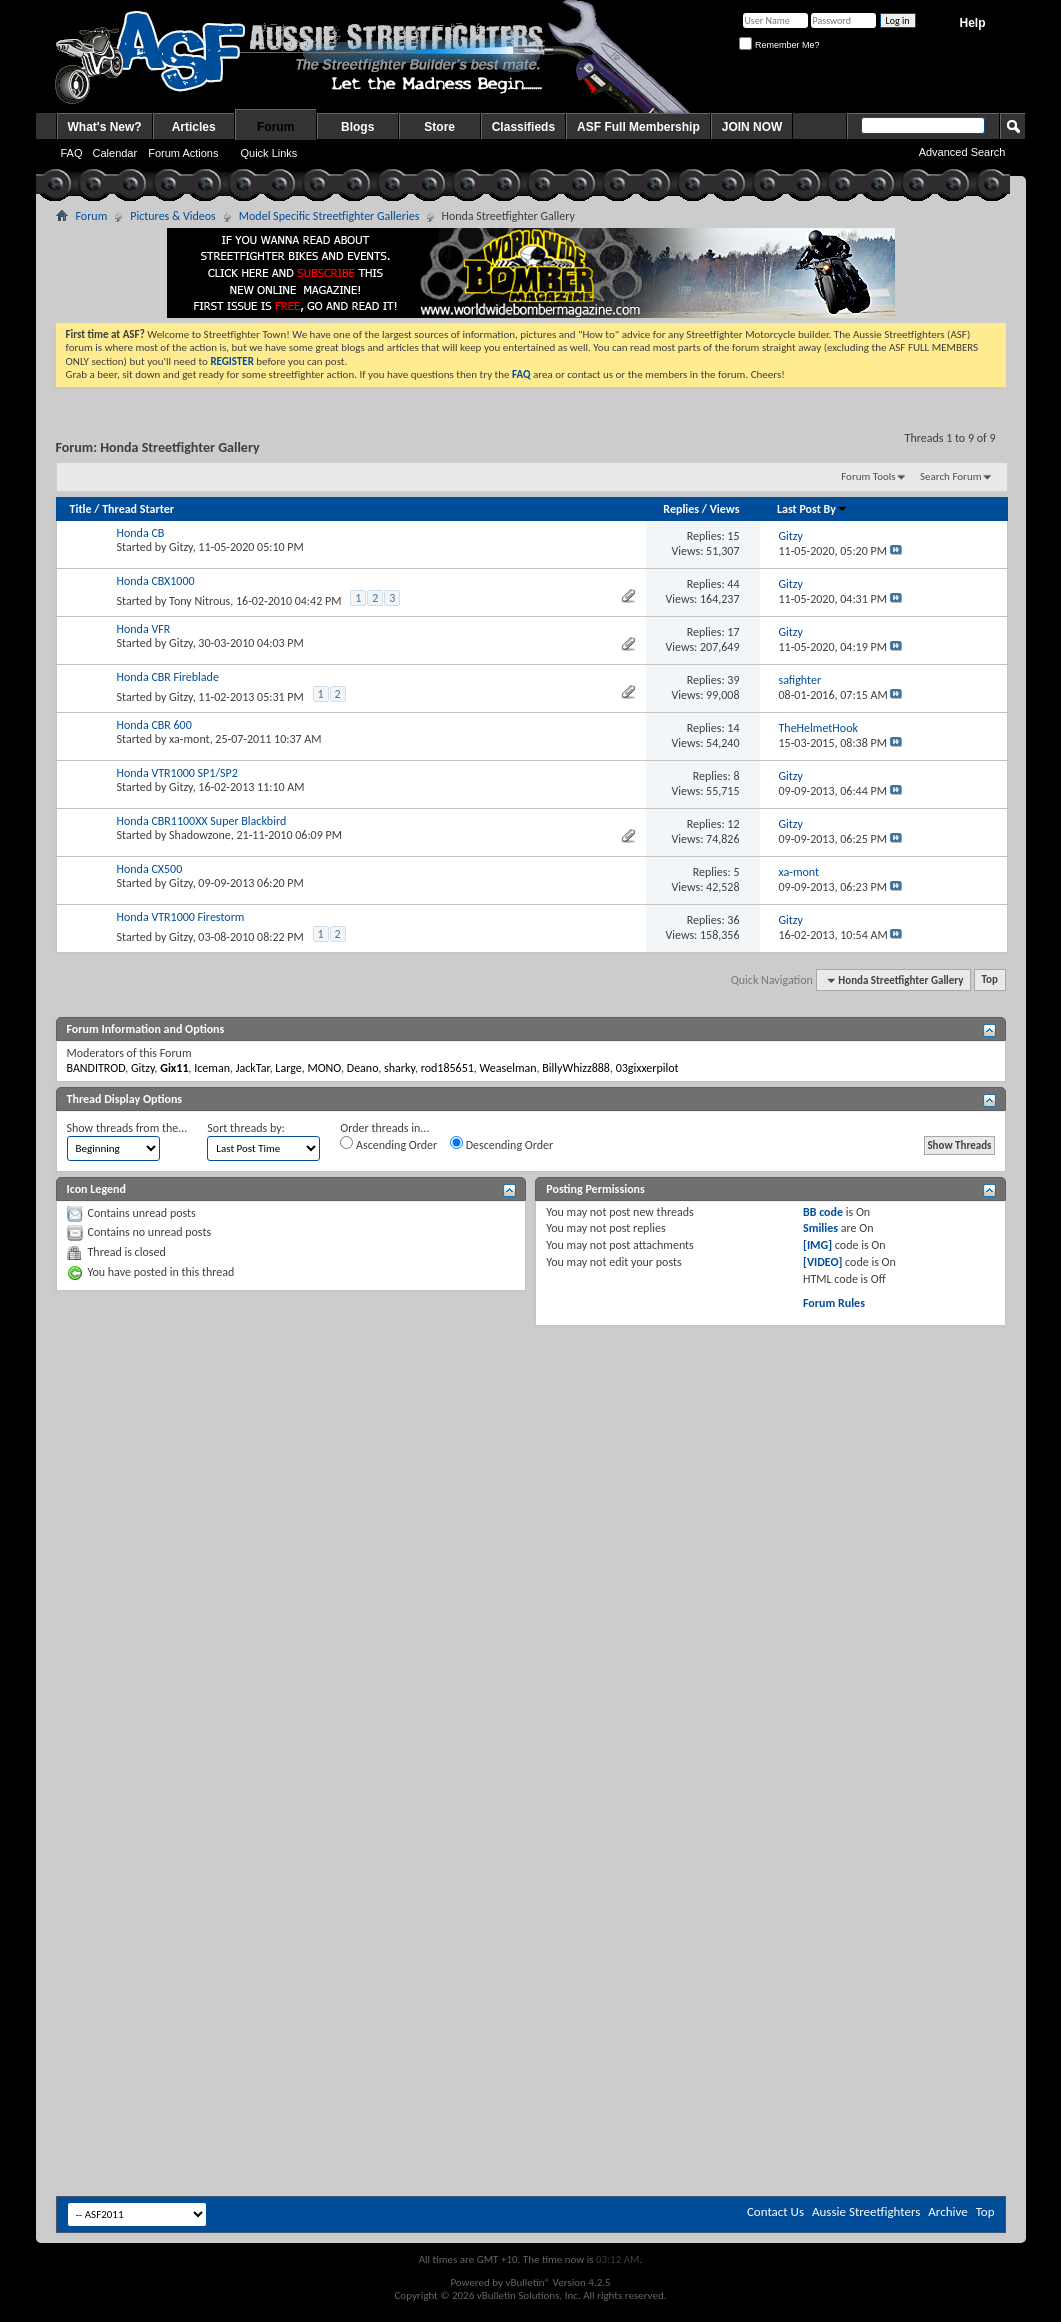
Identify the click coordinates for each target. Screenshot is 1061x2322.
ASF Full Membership (638, 127)
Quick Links (268, 153)
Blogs (357, 127)
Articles (194, 127)
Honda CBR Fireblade (168, 677)
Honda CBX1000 (156, 581)
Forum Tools (868, 476)
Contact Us (775, 2211)
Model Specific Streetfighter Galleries (329, 216)
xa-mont (189, 739)
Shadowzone (200, 835)
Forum (275, 127)
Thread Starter (138, 509)
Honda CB (141, 533)
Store (439, 127)
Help (972, 23)
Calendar (115, 153)
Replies (681, 509)
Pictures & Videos (173, 216)
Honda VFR (144, 629)
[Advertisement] (530, 1481)
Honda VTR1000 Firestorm (181, 917)
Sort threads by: (245, 1128)
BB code (823, 1212)
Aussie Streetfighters (866, 2211)
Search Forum (951, 476)
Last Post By (812, 509)
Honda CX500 (150, 869)
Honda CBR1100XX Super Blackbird (202, 821)
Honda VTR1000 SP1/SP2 (177, 773)
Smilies (820, 1228)
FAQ (72, 153)
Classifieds (523, 127)
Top (990, 980)
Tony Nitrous (199, 601)
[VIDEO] (822, 1262)
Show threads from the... (127, 1128)
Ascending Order (388, 1144)
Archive (947, 2211)
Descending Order (501, 1144)
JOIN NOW (752, 127)
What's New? (105, 127)
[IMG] (817, 1245)
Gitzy (181, 547)
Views (725, 509)
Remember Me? (779, 45)
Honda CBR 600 (154, 725)
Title (81, 509)
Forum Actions (183, 153)
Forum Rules (834, 1303)
